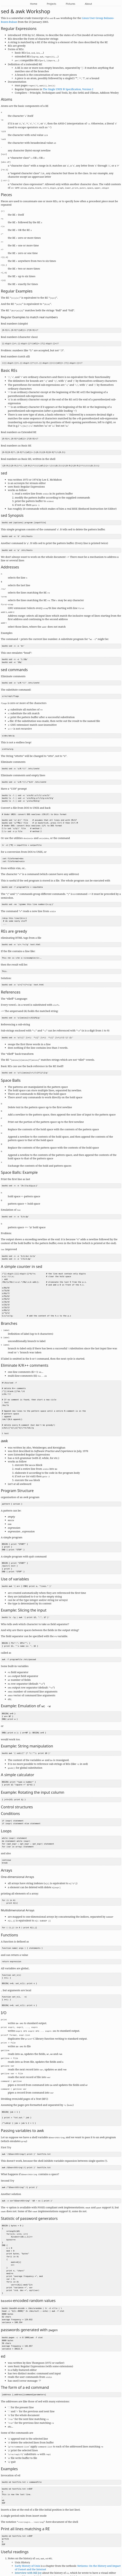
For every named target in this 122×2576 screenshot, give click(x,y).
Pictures (70, 3)
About (88, 3)
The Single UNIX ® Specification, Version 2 (68, 87)
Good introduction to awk (30, 2554)
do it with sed (49, 2533)
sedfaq (37, 2530)
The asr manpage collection (31, 2565)
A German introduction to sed (32, 2540)
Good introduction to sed (29, 2537)
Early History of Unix (27, 2505)
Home (33, 3)
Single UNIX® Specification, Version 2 (37, 2523)
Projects (51, 3)
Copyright (5, 2573)
